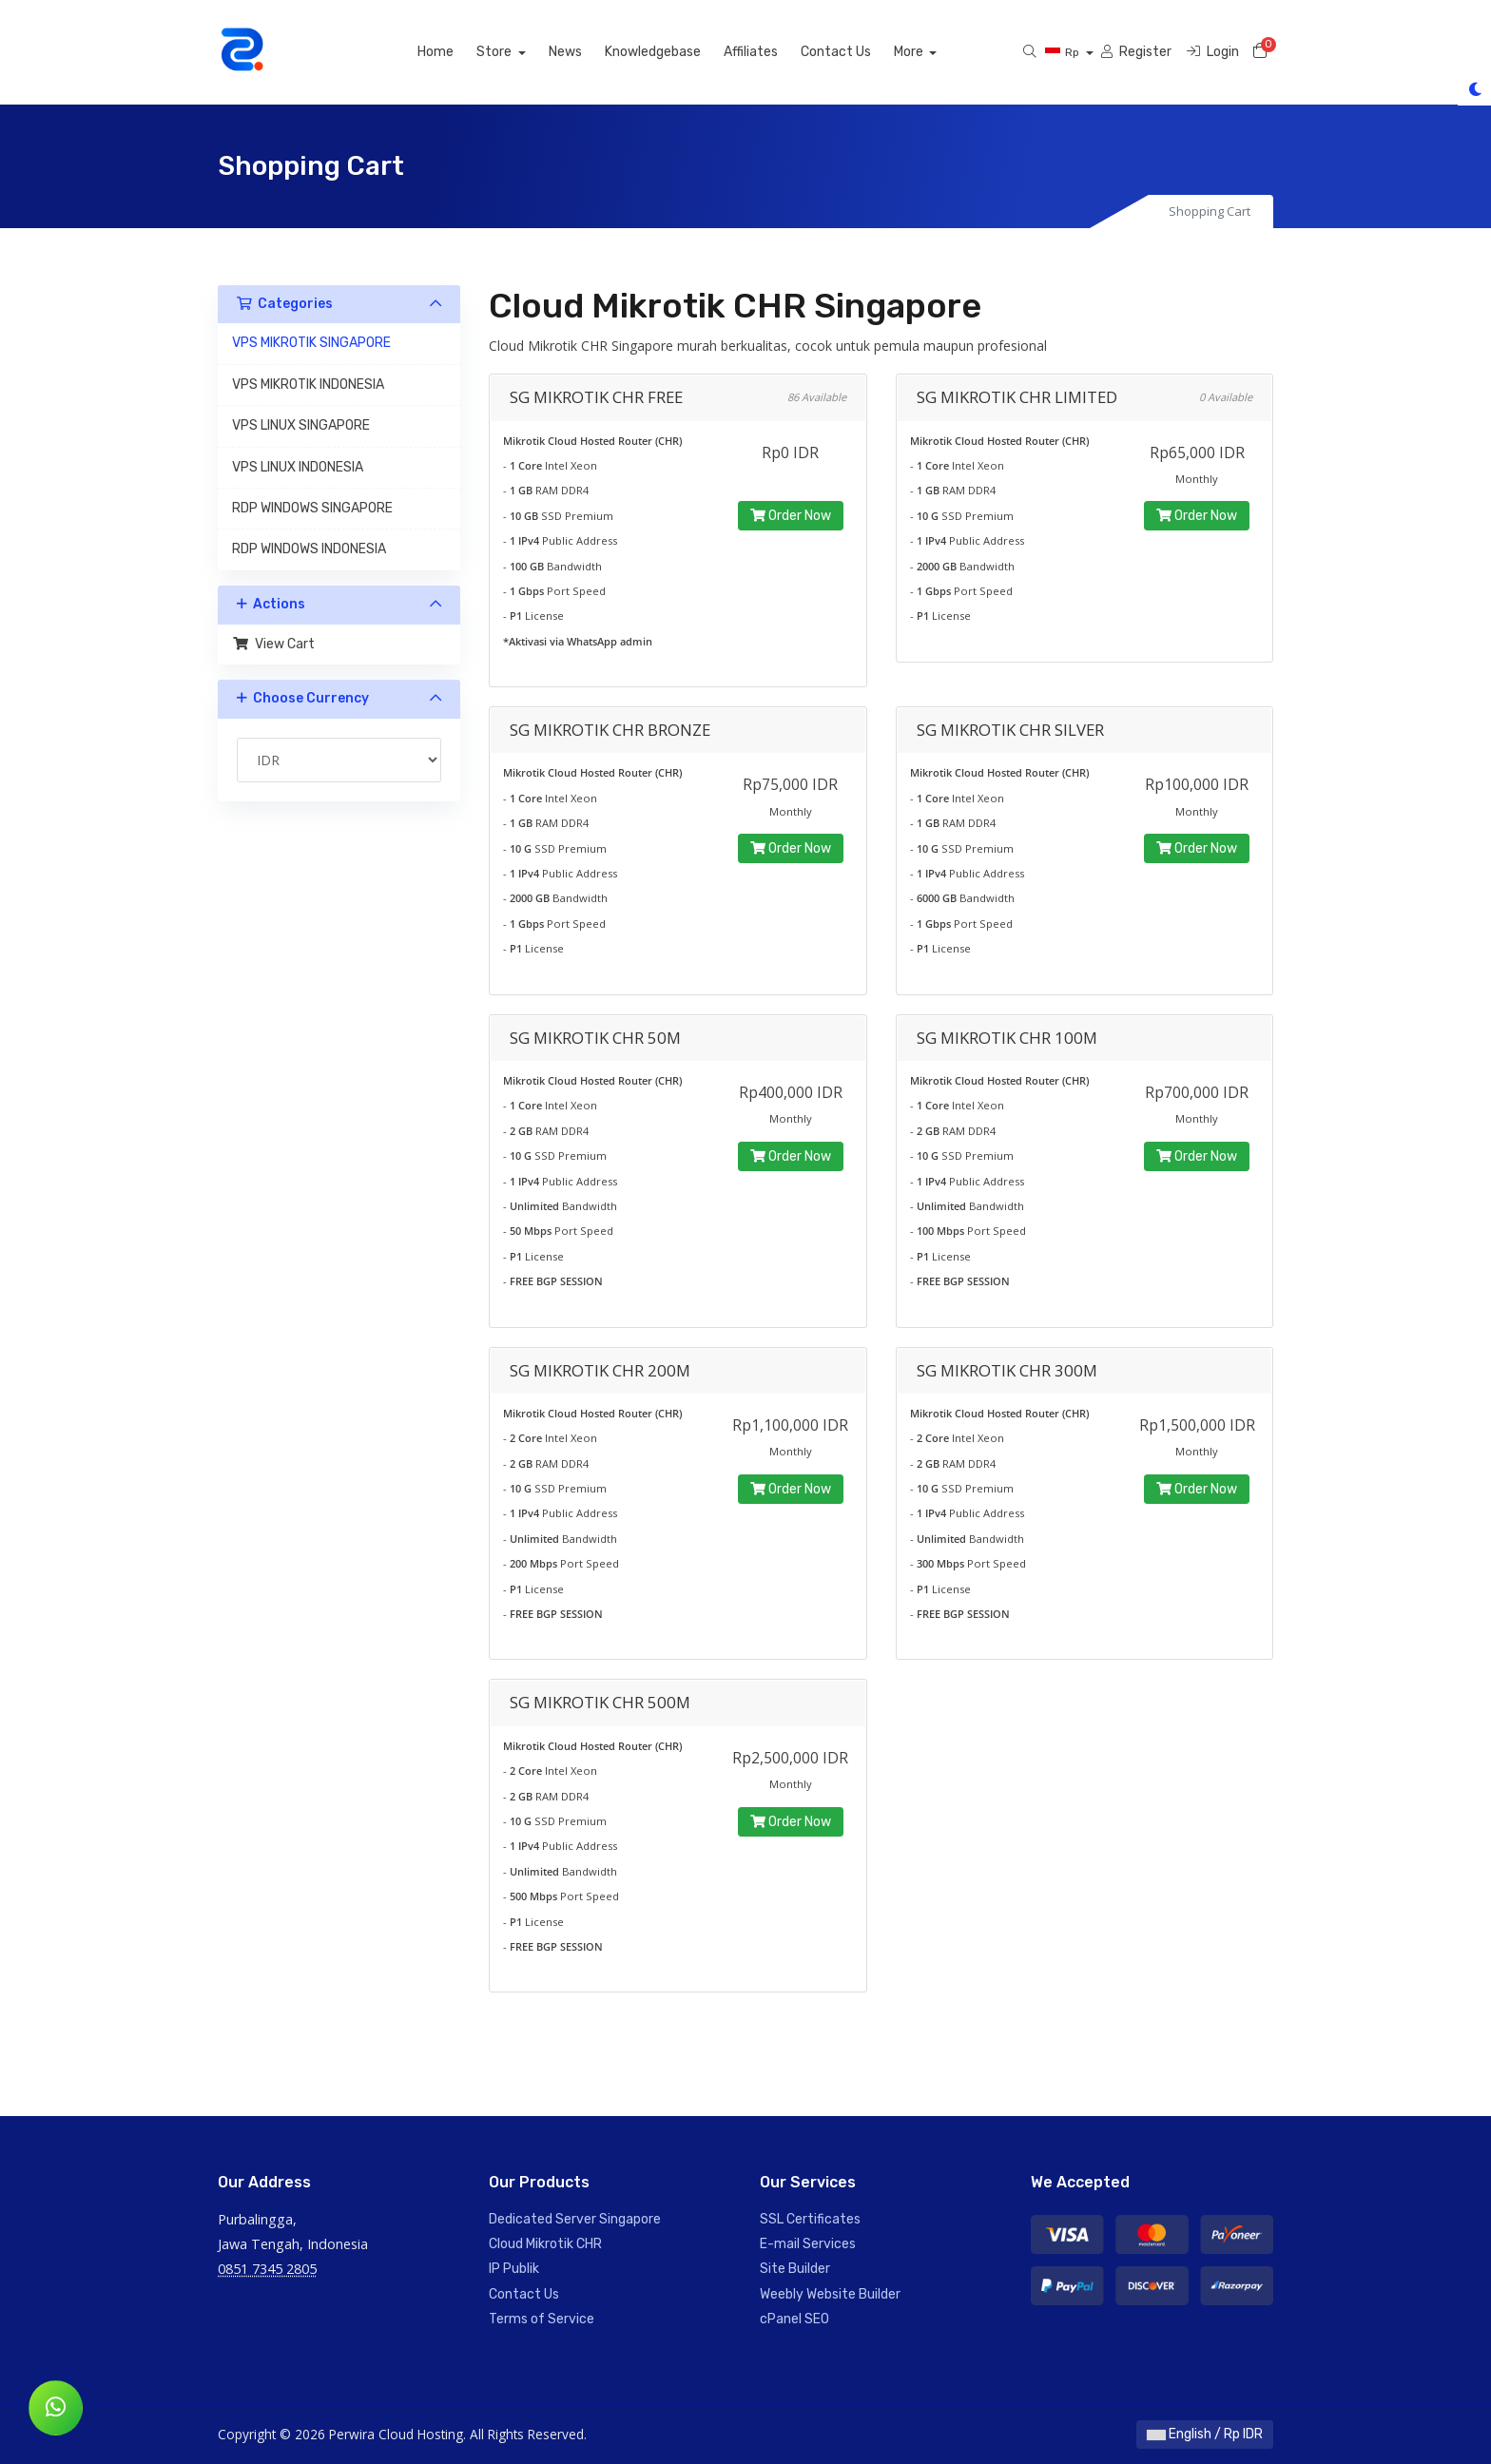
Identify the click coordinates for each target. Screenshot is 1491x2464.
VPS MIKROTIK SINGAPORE (311, 343)
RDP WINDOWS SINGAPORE (312, 508)
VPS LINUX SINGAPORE (301, 425)
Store (517, 52)
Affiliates (773, 52)
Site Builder (795, 2269)
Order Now (790, 516)
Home (457, 52)
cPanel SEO (794, 2319)
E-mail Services (808, 2244)
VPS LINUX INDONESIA (297, 467)
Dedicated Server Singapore (575, 2219)
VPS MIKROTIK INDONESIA (308, 384)
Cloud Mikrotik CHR (545, 2244)
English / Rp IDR (1205, 2434)
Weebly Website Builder (830, 2294)
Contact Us (858, 52)
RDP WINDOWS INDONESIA (309, 549)
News (587, 52)
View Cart (273, 644)
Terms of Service (541, 2319)
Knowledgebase (675, 52)
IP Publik (514, 2269)
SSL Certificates (810, 2219)
